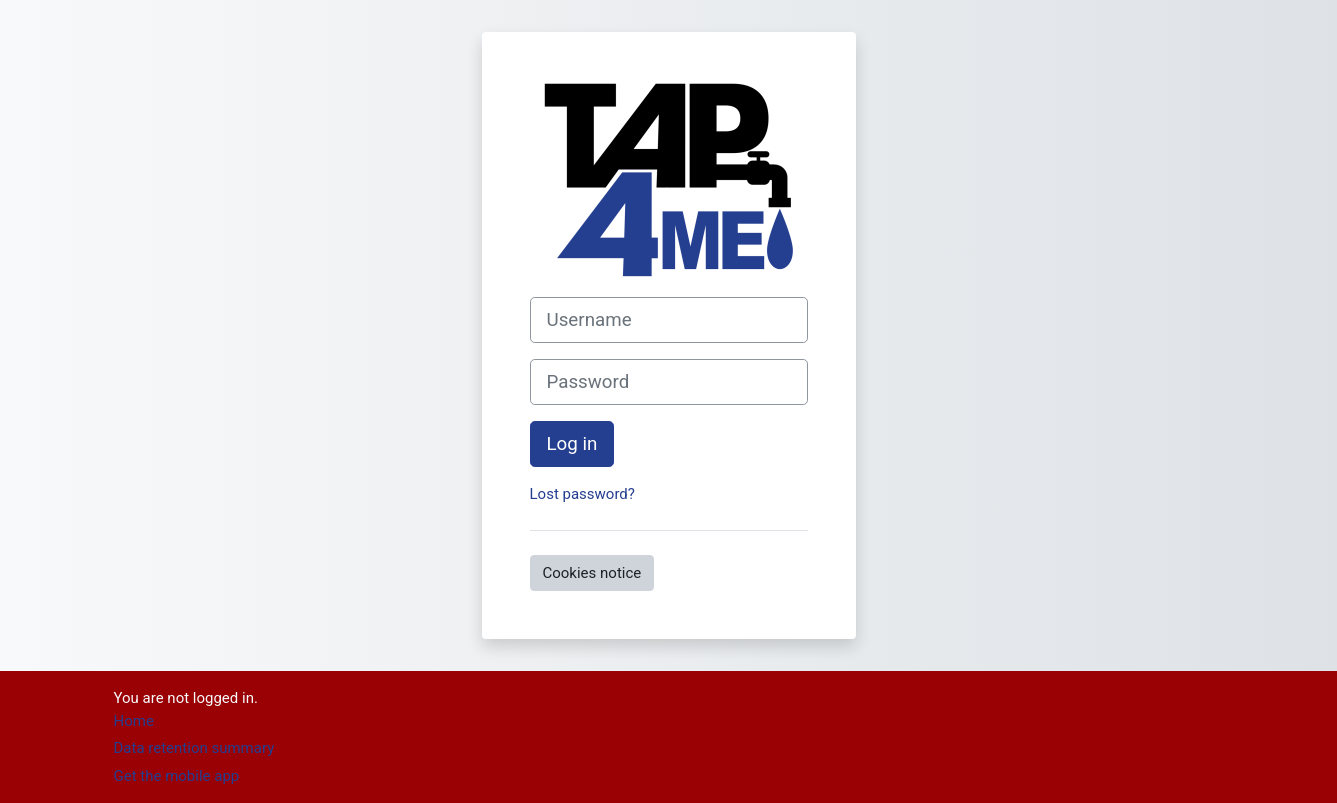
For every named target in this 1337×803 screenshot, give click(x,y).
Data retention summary (194, 748)
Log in (572, 444)
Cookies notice (592, 573)
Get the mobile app (177, 776)
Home (134, 721)
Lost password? (582, 494)
